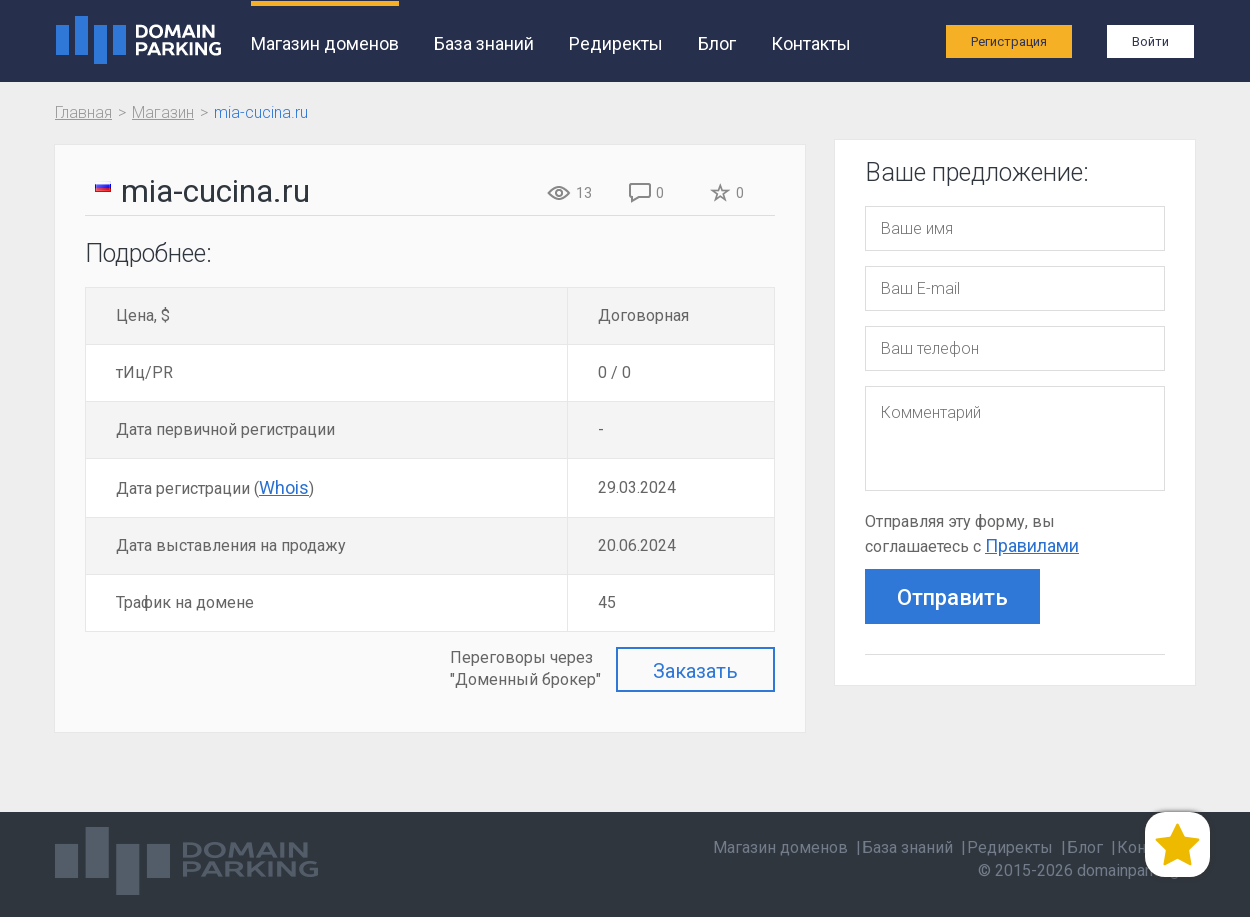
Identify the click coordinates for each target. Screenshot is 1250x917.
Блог (717, 43)
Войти (1150, 41)
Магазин (163, 112)
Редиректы (616, 43)
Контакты (811, 43)
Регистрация (1009, 41)
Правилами (1032, 545)
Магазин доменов (325, 43)
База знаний (484, 43)
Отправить (952, 597)
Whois (284, 487)
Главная (83, 112)
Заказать (695, 671)
